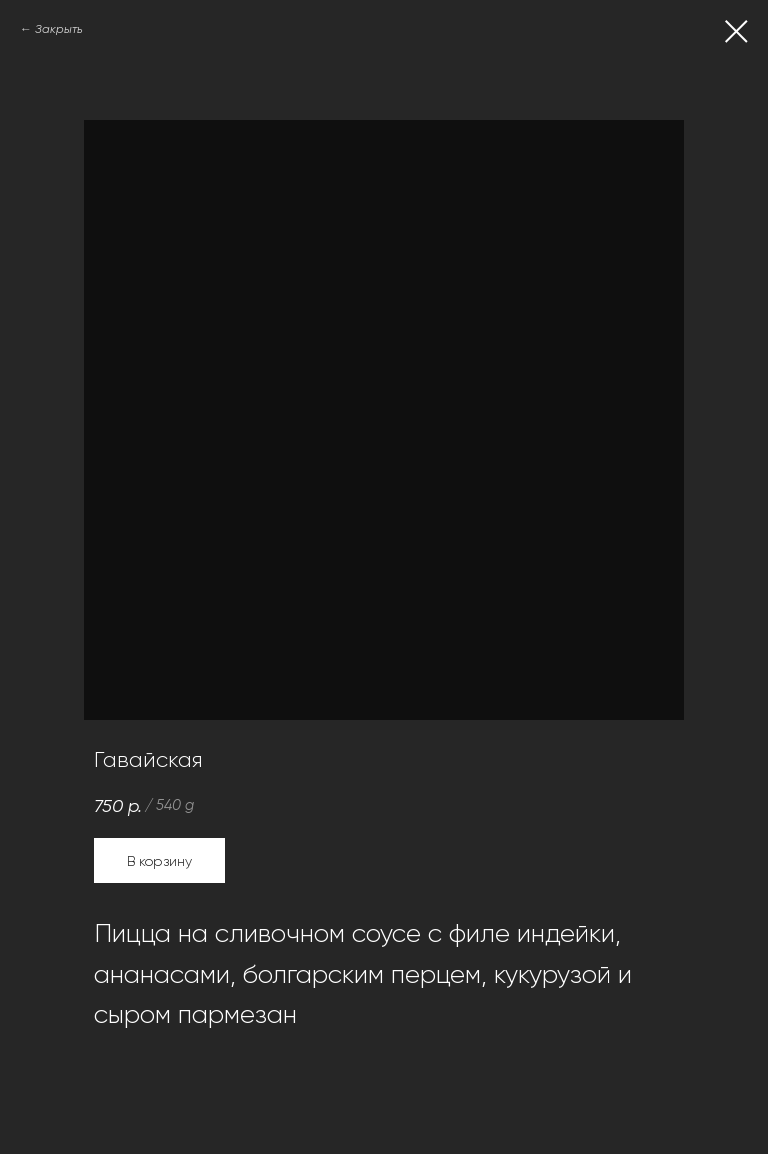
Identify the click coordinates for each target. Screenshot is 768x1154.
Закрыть (59, 29)
